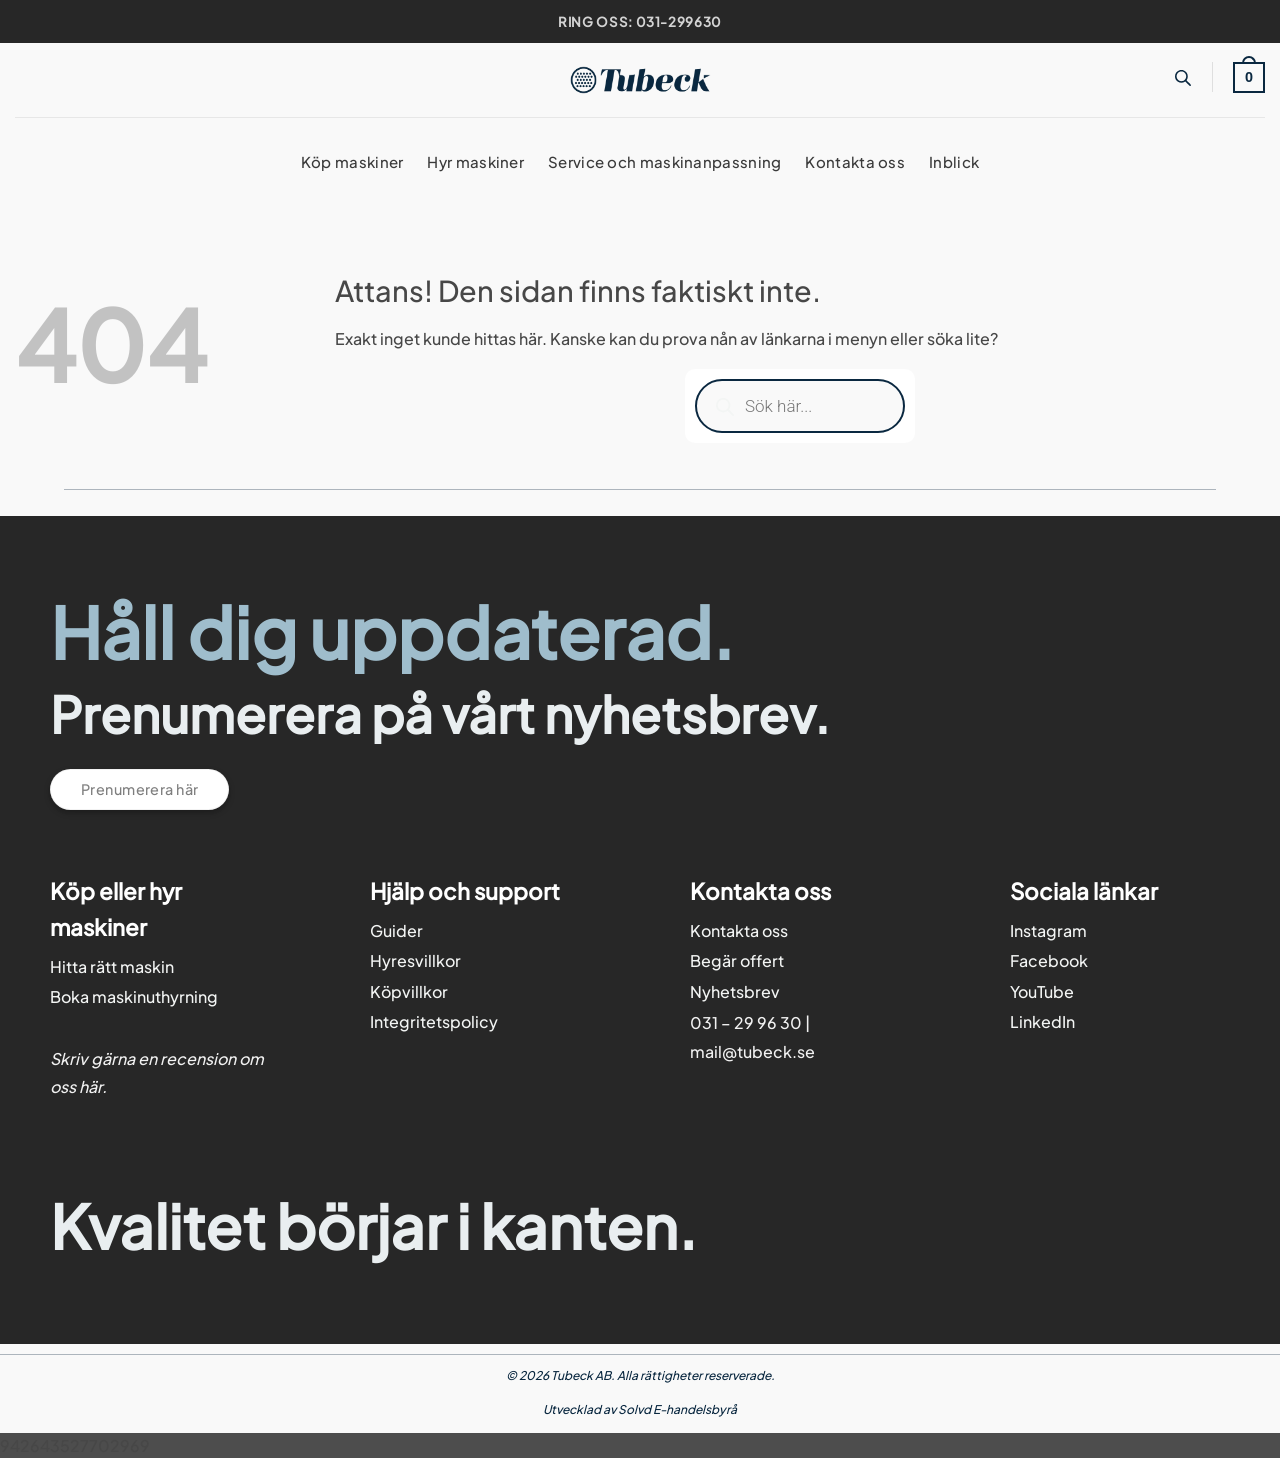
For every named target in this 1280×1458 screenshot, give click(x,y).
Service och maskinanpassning (664, 161)
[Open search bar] (1183, 77)
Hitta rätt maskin (112, 966)
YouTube (1042, 991)
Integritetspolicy (434, 1021)
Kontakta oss (855, 161)
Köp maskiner (352, 161)
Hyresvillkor (415, 960)
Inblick (954, 161)
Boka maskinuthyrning (134, 996)
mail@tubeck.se (752, 1051)
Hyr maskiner (475, 161)
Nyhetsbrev (735, 991)
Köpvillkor (409, 991)
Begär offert (737, 960)
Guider (396, 930)
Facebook (1049, 960)
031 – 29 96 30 (746, 1022)
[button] (1249, 77)
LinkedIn (1042, 1021)
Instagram (1048, 930)
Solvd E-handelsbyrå (677, 1409)
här (90, 1086)
